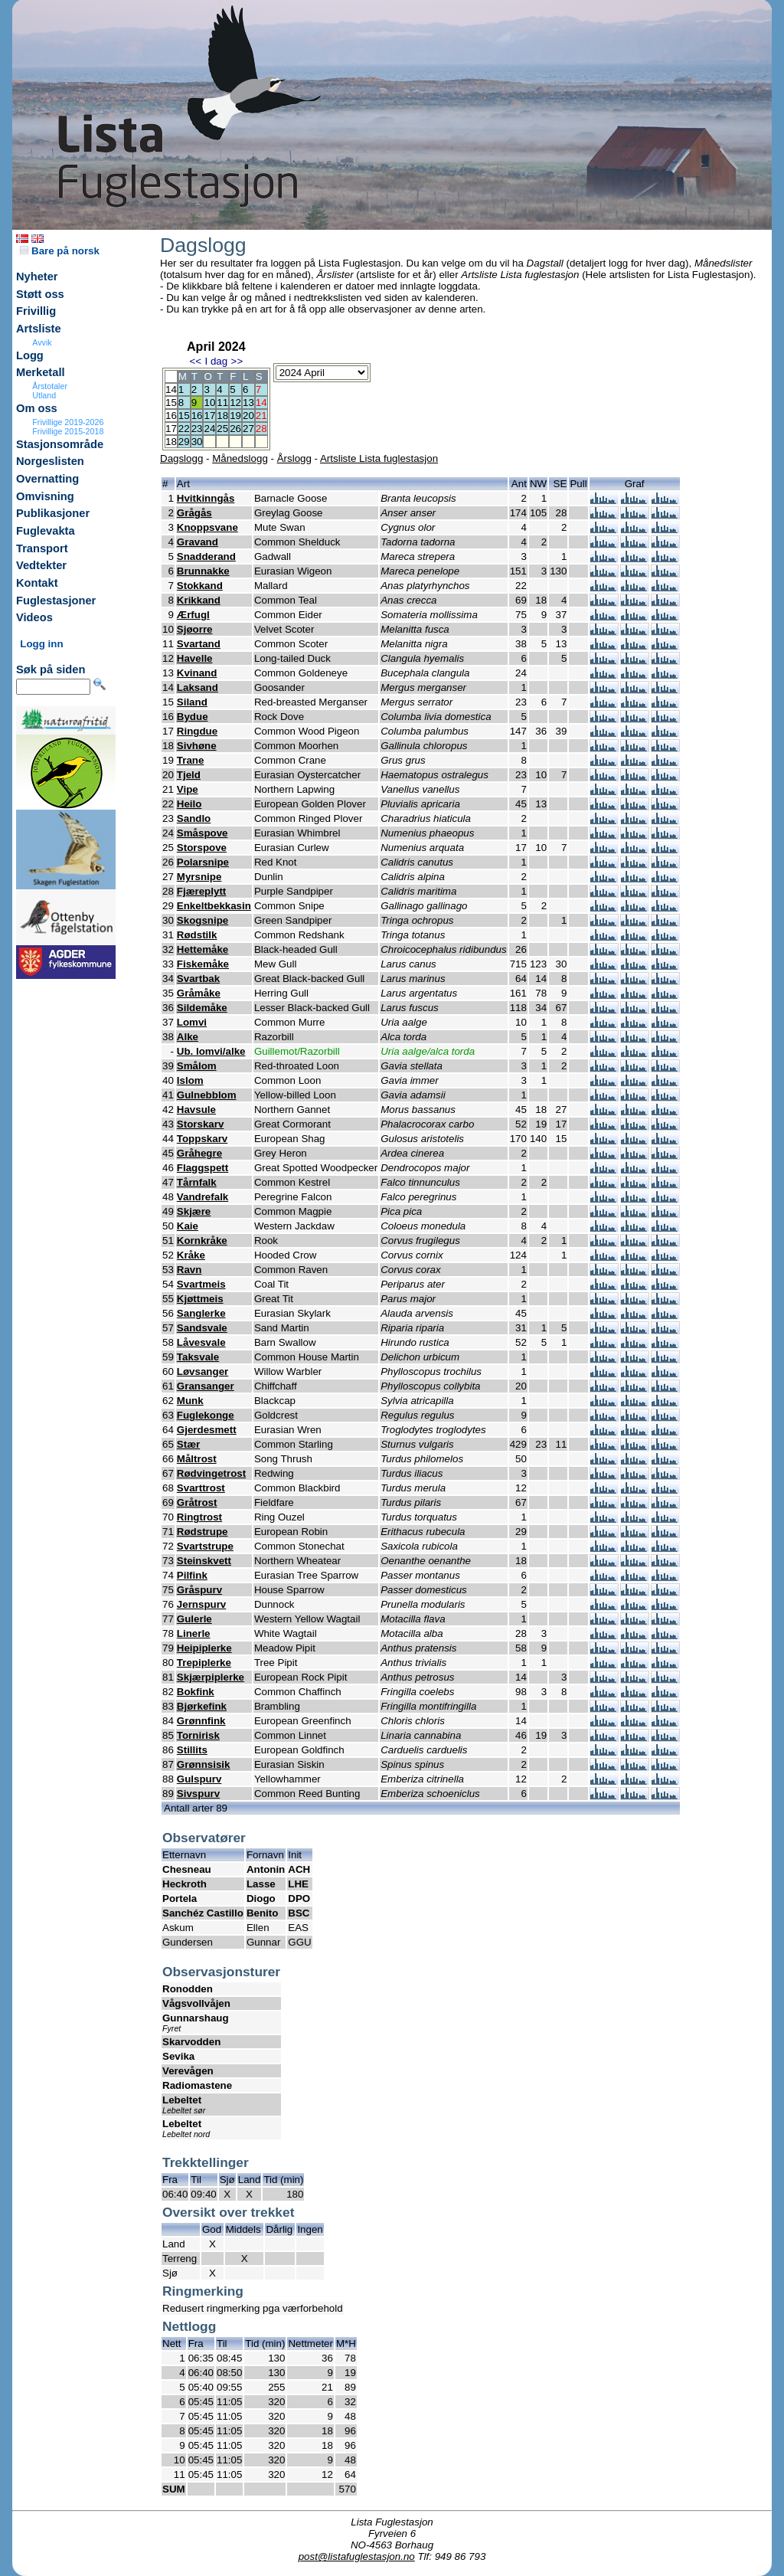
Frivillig (36, 311)
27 (248, 428)
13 (248, 402)
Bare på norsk (60, 251)
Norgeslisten (50, 461)
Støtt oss (40, 294)
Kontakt (37, 583)
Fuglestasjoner (56, 600)
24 (209, 428)
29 (184, 441)
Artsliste (38, 328)
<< (195, 361)
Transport (42, 548)
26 (235, 428)
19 (235, 415)
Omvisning (45, 496)
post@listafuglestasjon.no (357, 2556)
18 (222, 415)
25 (222, 428)
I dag (215, 361)
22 (184, 428)
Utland (44, 395)
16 (197, 415)
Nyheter (37, 276)
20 (248, 415)
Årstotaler (49, 386)
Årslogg (294, 458)
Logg (30, 355)
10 (209, 402)
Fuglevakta (45, 531)
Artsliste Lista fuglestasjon (379, 458)
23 (197, 428)
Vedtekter (41, 565)
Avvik (41, 342)
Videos (34, 617)
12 (235, 402)
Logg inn (41, 644)
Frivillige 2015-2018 (67, 431)
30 (197, 441)
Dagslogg (181, 458)
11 (222, 402)
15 (184, 415)
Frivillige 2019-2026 (67, 422)
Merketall (40, 372)
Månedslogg (240, 458)
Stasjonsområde (59, 444)
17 (209, 415)
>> (237, 361)
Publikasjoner (53, 513)
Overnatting (47, 479)
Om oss (36, 408)
